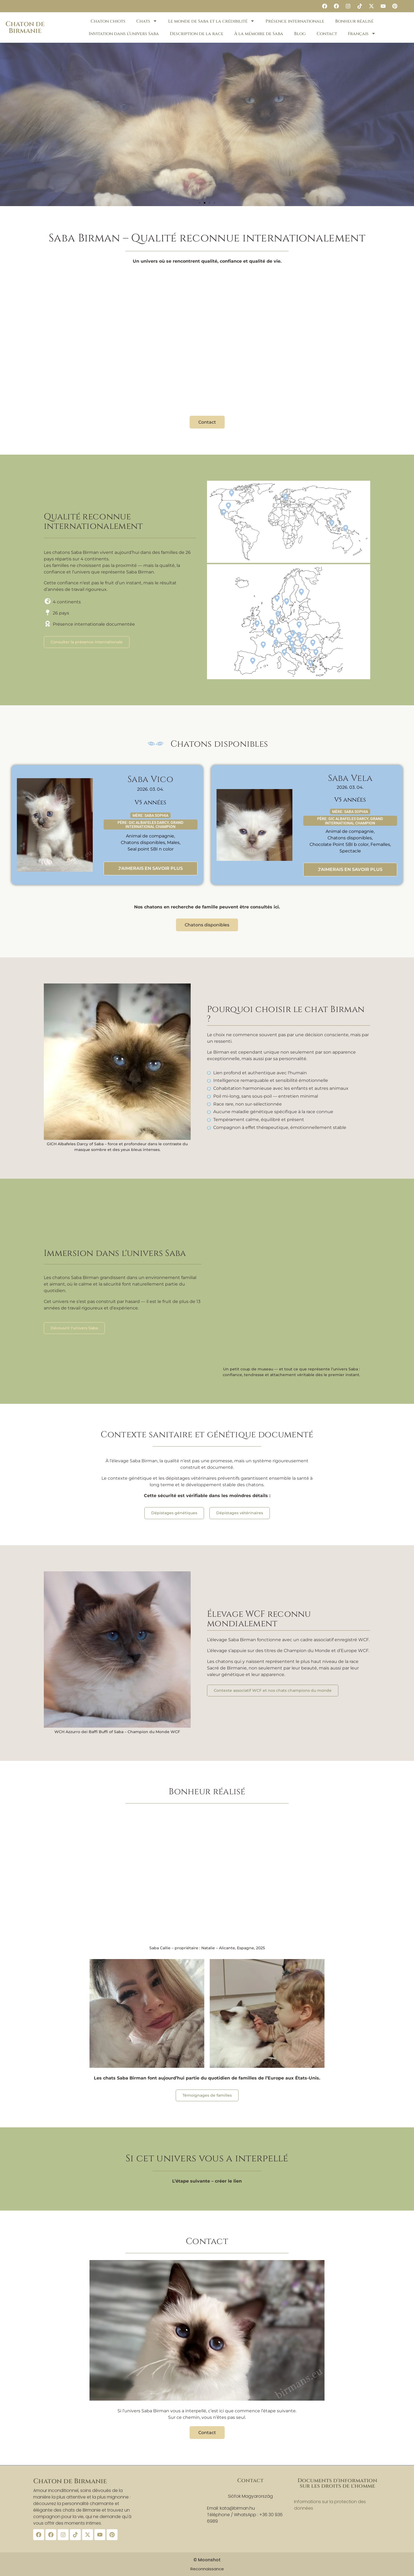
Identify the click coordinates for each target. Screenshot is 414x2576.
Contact (327, 34)
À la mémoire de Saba (258, 34)
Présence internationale (294, 21)
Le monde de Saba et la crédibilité (211, 21)
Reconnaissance (207, 2569)
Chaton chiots (108, 21)
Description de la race (196, 34)
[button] (199, 203)
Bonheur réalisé (354, 21)
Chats (146, 21)
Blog (300, 34)
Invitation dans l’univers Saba (124, 34)
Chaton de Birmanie (25, 27)
